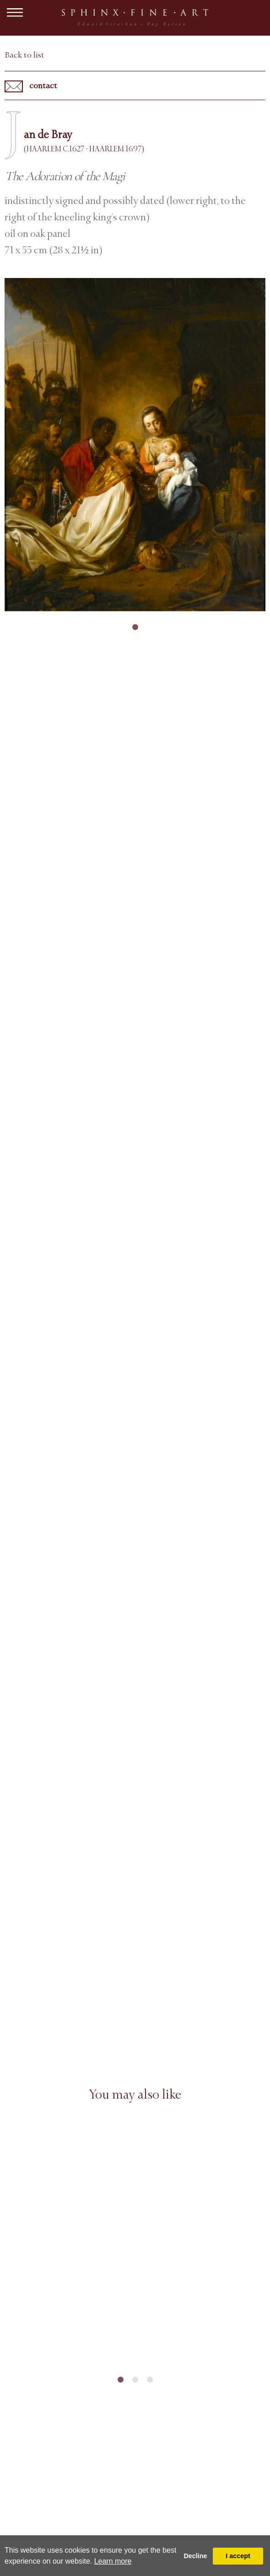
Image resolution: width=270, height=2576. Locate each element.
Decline (195, 2556)
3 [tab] (149, 2379)
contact (31, 86)
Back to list (24, 54)
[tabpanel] (135, 444)
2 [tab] (135, 2379)
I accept (238, 2556)
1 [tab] (135, 627)
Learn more (113, 2561)
